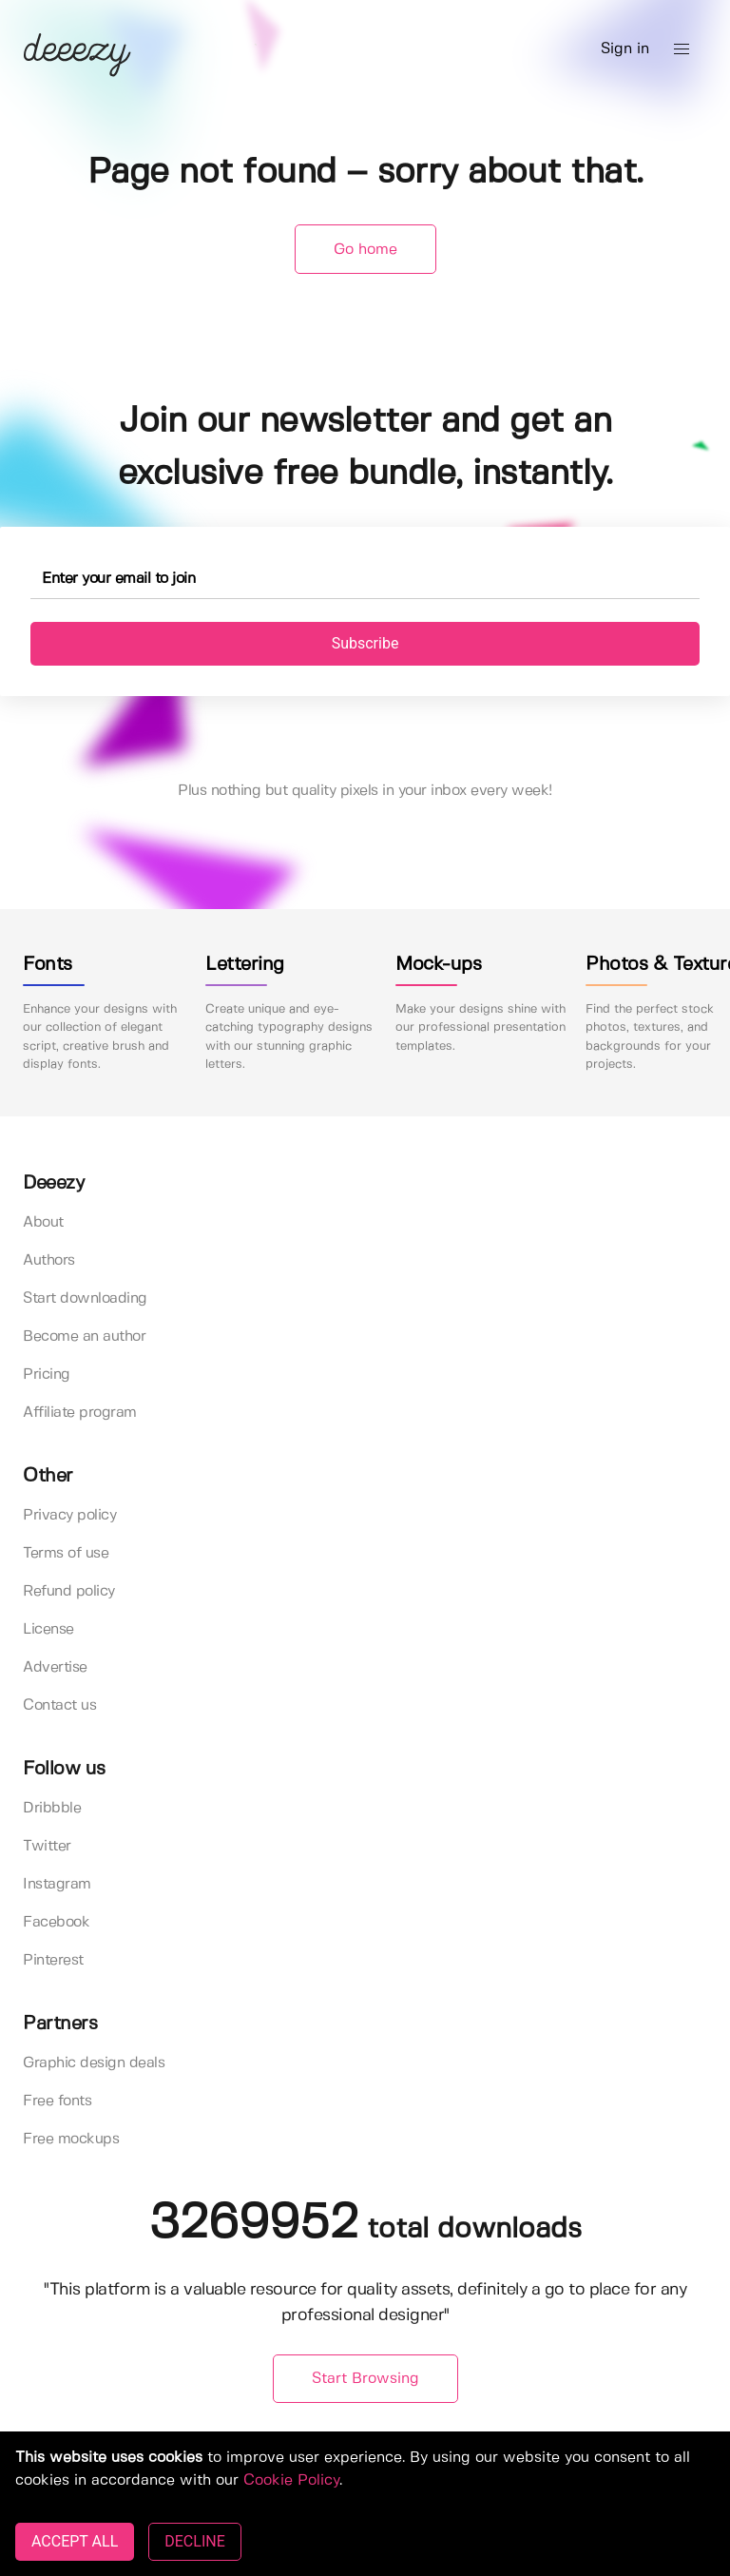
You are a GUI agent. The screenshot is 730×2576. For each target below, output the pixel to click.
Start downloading (85, 1298)
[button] (681, 49)
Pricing (46, 1374)
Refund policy (69, 1591)
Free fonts (57, 2101)
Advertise (55, 1667)
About (43, 1222)
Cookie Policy (291, 2480)
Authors (49, 1260)
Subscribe (365, 643)
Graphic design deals (93, 2063)
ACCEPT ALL (74, 2541)
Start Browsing (365, 2379)
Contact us (59, 1705)
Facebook (56, 1922)
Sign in (625, 49)
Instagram (57, 1884)
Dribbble (52, 1808)
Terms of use (65, 1553)
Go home (365, 249)
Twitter (47, 1846)
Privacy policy (69, 1515)
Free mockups (71, 2139)
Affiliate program (80, 1412)
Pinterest (53, 1960)
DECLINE (194, 2541)
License (48, 1629)
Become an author (84, 1336)
